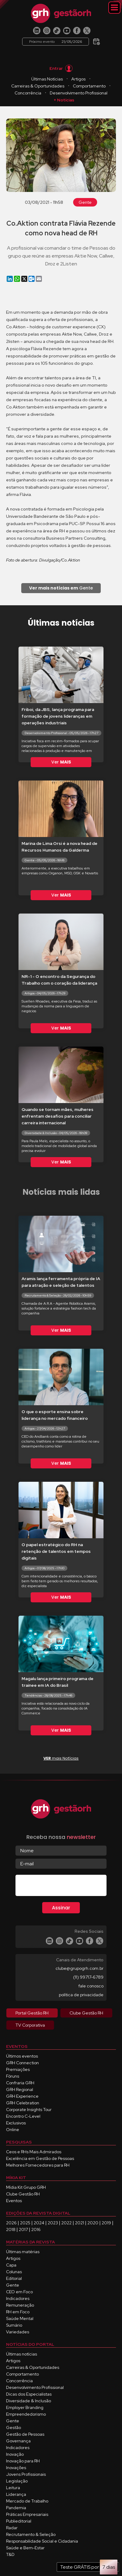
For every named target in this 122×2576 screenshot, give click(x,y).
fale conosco (90, 1986)
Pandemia (16, 2507)
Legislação (17, 2481)
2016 (36, 2229)
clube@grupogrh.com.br (79, 1968)
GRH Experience (22, 2096)
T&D (10, 2554)
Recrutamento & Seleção (31, 2534)
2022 (66, 2223)
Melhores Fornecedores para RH (37, 2165)
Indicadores (17, 2298)
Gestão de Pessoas (25, 2434)
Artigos (78, 79)
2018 (10, 2229)
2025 (25, 2223)
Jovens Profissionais (26, 2474)
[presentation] (61, 1886)
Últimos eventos (22, 2056)
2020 (92, 2223)
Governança (18, 2441)
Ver (61, 762)
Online (12, 2129)
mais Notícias (61, 1758)
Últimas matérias (22, 2251)
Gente (85, 202)
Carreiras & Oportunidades (37, 86)
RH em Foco (17, 2312)
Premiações (18, 2069)
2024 (39, 2223)
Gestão (13, 2427)
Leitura (13, 2487)
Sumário (14, 2325)
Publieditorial (18, 2521)
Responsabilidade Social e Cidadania (42, 2541)
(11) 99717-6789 (88, 1977)
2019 (106, 2223)
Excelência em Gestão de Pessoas (40, 2158)
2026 (11, 2223)
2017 (23, 2229)
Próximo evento (55, 41)
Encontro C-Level (23, 2116)
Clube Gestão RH (23, 2194)
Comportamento (89, 86)
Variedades (17, 2332)
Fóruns (12, 2076)
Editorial (14, 2278)
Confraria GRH (20, 2083)
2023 (53, 2223)
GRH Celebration (22, 2103)
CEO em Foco (19, 2291)
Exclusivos (16, 2123)
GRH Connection (22, 2062)
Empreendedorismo (26, 2414)
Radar (12, 2527)
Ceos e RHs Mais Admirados (33, 2151)
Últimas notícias (21, 2354)
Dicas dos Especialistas (29, 2394)
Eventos (14, 2200)
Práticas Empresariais (27, 2514)
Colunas (14, 2271)
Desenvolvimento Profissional (78, 93)
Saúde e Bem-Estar (25, 2547)
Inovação (15, 2454)
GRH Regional (19, 2089)
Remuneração (20, 2305)
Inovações (16, 2467)
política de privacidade (81, 1994)
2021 (79, 2223)
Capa (11, 2265)
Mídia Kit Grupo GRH (26, 2187)
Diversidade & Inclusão (28, 2400)
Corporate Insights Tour (29, 2109)
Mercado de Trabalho (27, 2501)
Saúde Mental (19, 2318)
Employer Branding (24, 2407)
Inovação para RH (23, 2461)
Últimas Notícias (47, 79)
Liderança (16, 2494)
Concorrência (28, 93)
